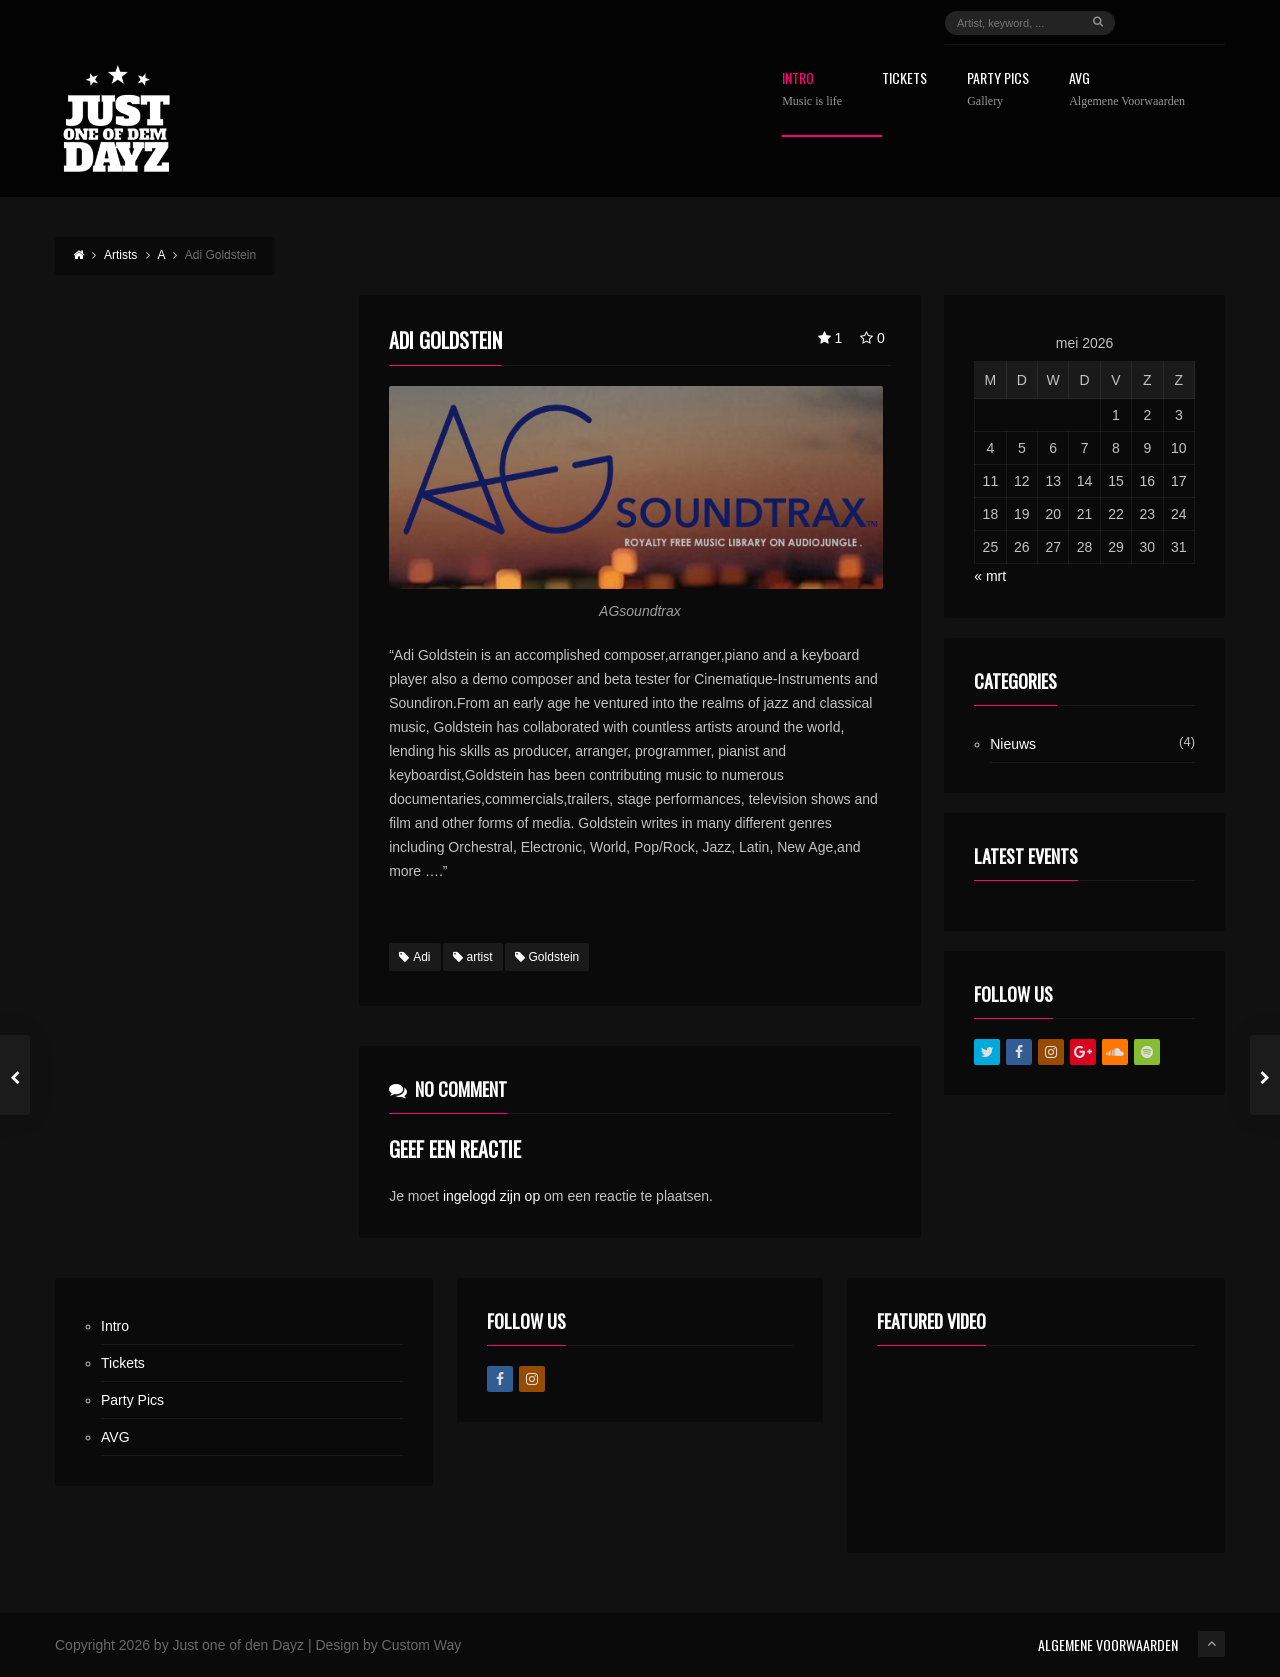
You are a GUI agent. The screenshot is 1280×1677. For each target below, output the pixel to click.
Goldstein (547, 957)
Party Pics (998, 89)
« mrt (990, 576)
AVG (1127, 89)
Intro (812, 89)
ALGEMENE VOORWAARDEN (1108, 1644)
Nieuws (1013, 744)
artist (473, 957)
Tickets (904, 79)
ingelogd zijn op (491, 1196)
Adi (414, 957)
